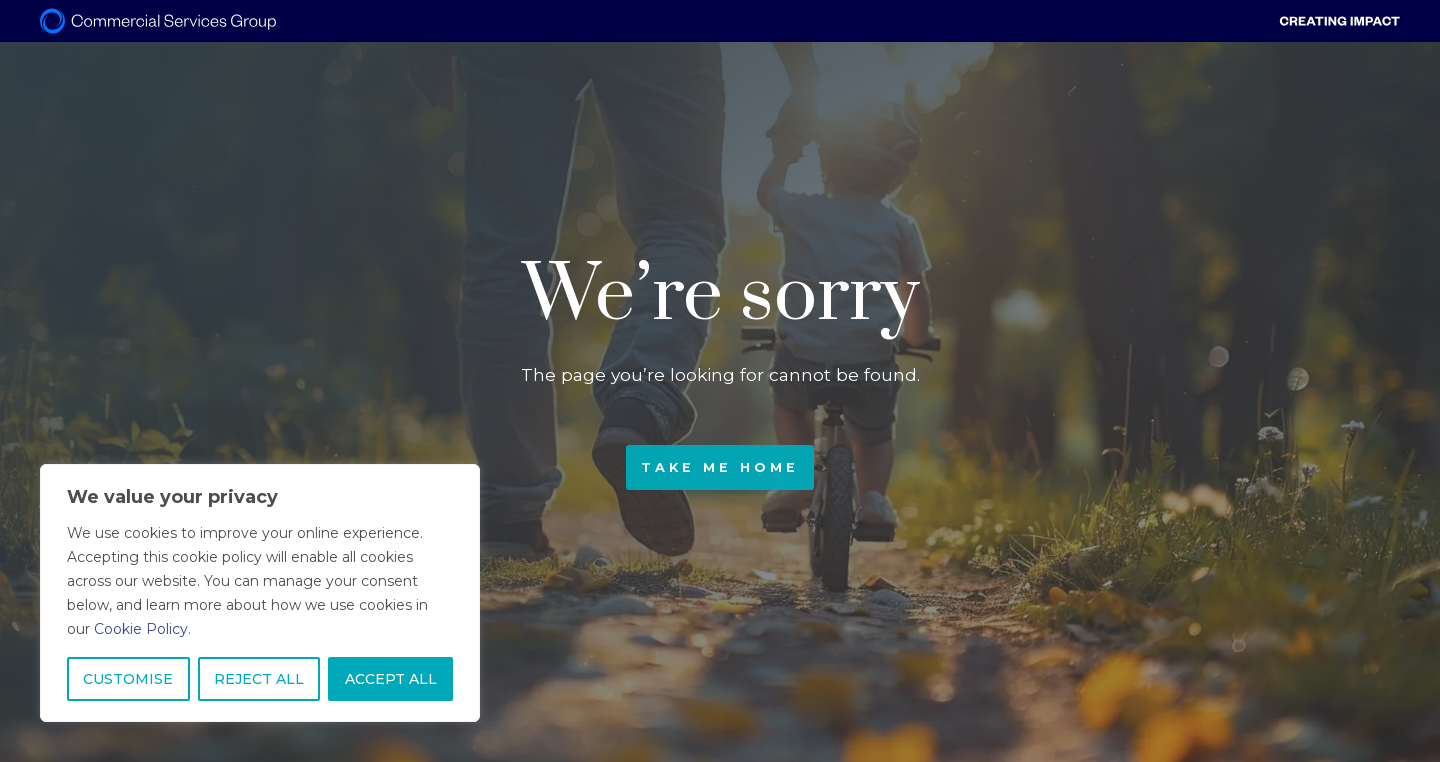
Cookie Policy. (142, 629)
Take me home (720, 467)
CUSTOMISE (128, 679)
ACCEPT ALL (391, 679)
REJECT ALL (259, 679)
